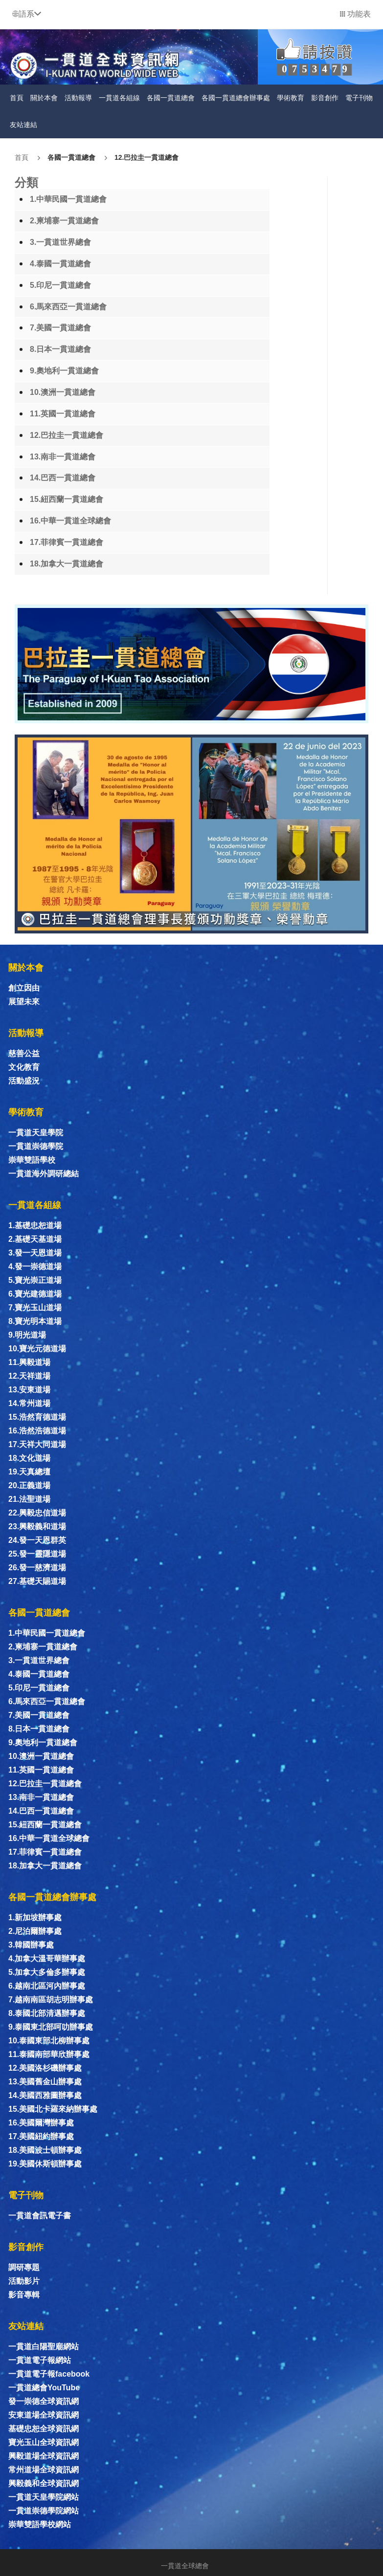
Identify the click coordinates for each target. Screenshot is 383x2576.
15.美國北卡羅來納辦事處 (52, 2109)
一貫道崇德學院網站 (43, 2511)
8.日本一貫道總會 (60, 349)
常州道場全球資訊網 (43, 2470)
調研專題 (24, 2267)
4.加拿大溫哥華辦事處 (46, 1958)
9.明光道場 (27, 1335)
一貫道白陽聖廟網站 (43, 2346)
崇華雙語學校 (31, 1160)
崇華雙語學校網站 (39, 2524)
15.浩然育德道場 (37, 1417)
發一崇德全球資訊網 (43, 2401)
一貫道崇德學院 (35, 1146)
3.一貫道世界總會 (60, 242)
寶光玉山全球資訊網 (43, 2442)
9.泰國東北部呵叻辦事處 (50, 2027)
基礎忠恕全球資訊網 (43, 2428)
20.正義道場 (29, 1485)
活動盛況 (24, 1081)
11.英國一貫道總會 (62, 414)
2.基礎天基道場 (35, 1239)
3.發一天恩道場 (35, 1253)
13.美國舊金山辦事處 (45, 2082)
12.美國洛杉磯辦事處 (45, 2068)
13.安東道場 (29, 1389)
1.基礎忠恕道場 (35, 1225)
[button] (26, 14)
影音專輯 (24, 2295)
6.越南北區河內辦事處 (46, 1986)
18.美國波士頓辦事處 (45, 2150)
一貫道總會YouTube (44, 2387)
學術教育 (290, 98)
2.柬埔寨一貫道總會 (64, 220)
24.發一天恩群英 (37, 1540)
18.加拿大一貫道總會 (66, 564)
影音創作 (324, 98)
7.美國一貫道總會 (60, 328)
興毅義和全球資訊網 (43, 2483)
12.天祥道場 (29, 1376)
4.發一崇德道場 (35, 1266)
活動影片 (24, 2281)
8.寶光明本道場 (35, 1321)
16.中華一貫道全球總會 (70, 521)
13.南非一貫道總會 (62, 457)
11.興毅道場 (29, 1362)
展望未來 (24, 1001)
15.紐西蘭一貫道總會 (66, 499)
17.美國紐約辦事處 (41, 2136)
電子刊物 (359, 98)
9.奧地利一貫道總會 (64, 371)
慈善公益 (24, 1053)
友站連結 (23, 125)
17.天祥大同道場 (37, 1444)
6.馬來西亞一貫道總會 (68, 307)
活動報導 (78, 98)
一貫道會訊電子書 (39, 2215)
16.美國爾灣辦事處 (41, 2123)
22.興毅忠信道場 (37, 1513)
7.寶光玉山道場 (35, 1307)
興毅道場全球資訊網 (43, 2456)
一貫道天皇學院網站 (43, 2497)
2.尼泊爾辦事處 (35, 1931)
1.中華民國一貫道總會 (68, 199)
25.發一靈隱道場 (37, 1554)
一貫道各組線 (119, 98)
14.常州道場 (29, 1403)
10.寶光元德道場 (37, 1348)
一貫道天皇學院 (35, 1132)
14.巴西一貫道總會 (62, 478)
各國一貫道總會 (171, 98)
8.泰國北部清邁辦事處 (46, 2013)
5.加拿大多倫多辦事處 (46, 1972)
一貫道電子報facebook (49, 2374)
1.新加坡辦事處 (35, 1917)
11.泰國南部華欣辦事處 (49, 2054)
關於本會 (44, 98)
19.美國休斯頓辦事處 (45, 2164)
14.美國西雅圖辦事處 (45, 2095)
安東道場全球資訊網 (43, 2415)
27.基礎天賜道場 (37, 1581)
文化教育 (24, 1067)
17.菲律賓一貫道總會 (66, 542)
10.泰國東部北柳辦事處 (49, 2040)
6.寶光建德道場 (35, 1294)
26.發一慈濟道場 (37, 1567)
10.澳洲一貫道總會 (62, 392)
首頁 (16, 98)
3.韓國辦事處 (31, 1945)
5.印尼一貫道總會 (60, 285)
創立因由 (24, 988)
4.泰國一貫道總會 (60, 264)
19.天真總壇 (29, 1472)
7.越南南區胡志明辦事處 (50, 1999)
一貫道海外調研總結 (43, 1173)
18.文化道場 (29, 1458)
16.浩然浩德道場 (37, 1431)
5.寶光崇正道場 (35, 1280)
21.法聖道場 (29, 1499)
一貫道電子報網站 (39, 2360)
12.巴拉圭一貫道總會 (146, 157)
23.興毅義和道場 (37, 1526)
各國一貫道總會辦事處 (236, 98)
